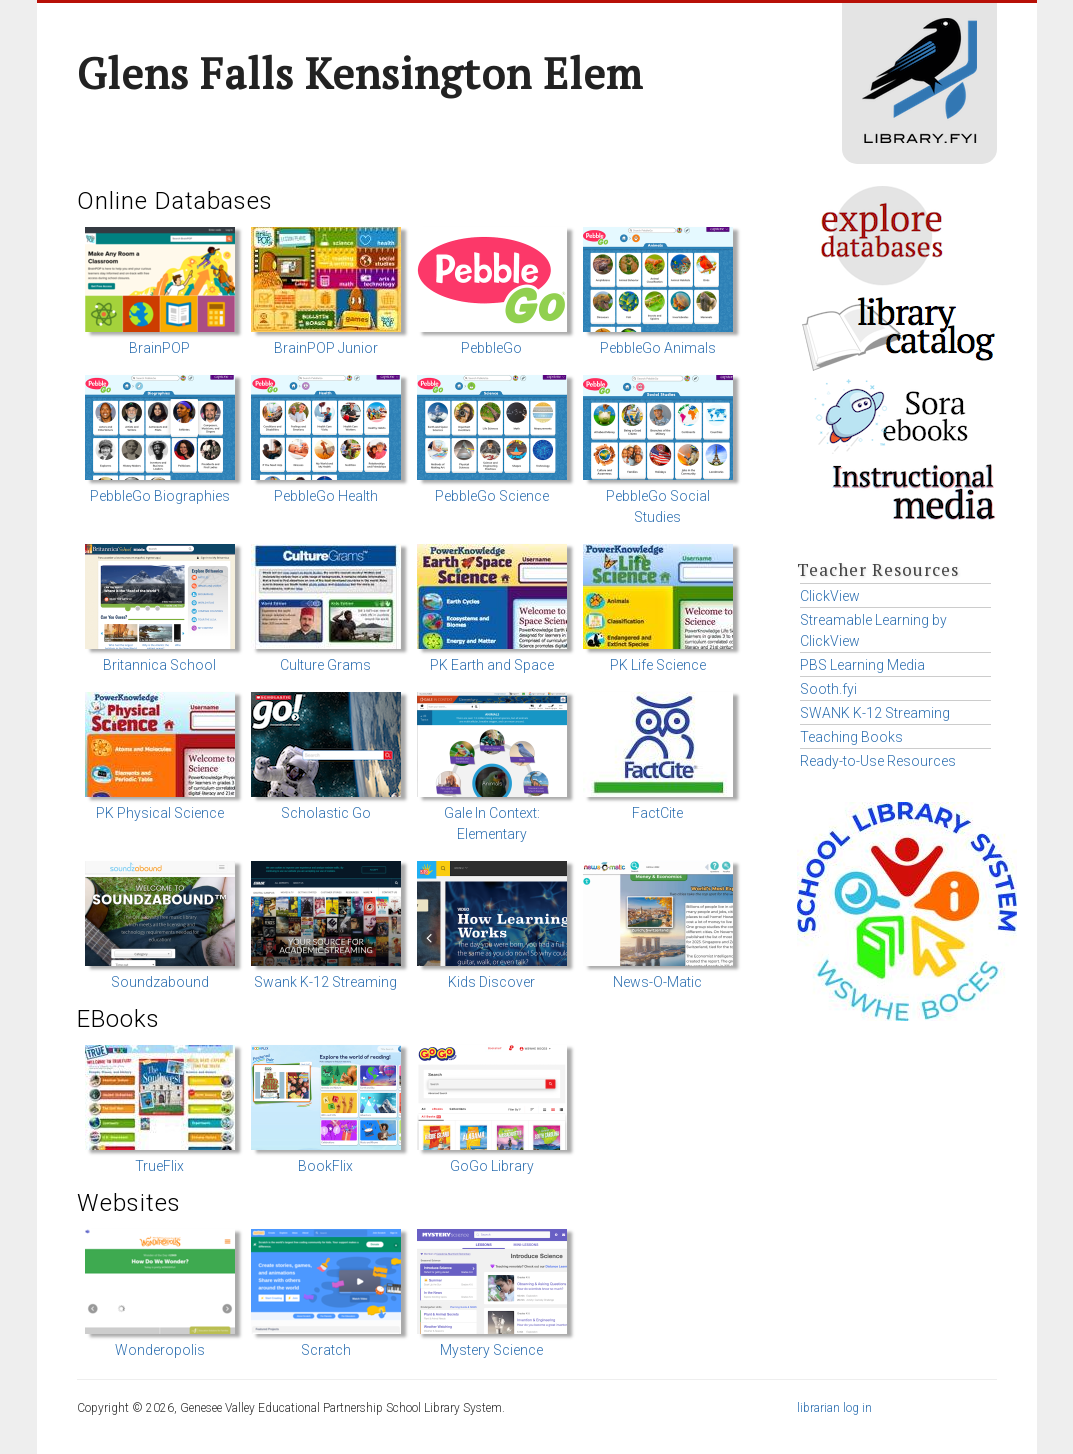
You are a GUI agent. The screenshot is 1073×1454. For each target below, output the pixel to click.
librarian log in (834, 1408)
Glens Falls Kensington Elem (360, 73)
